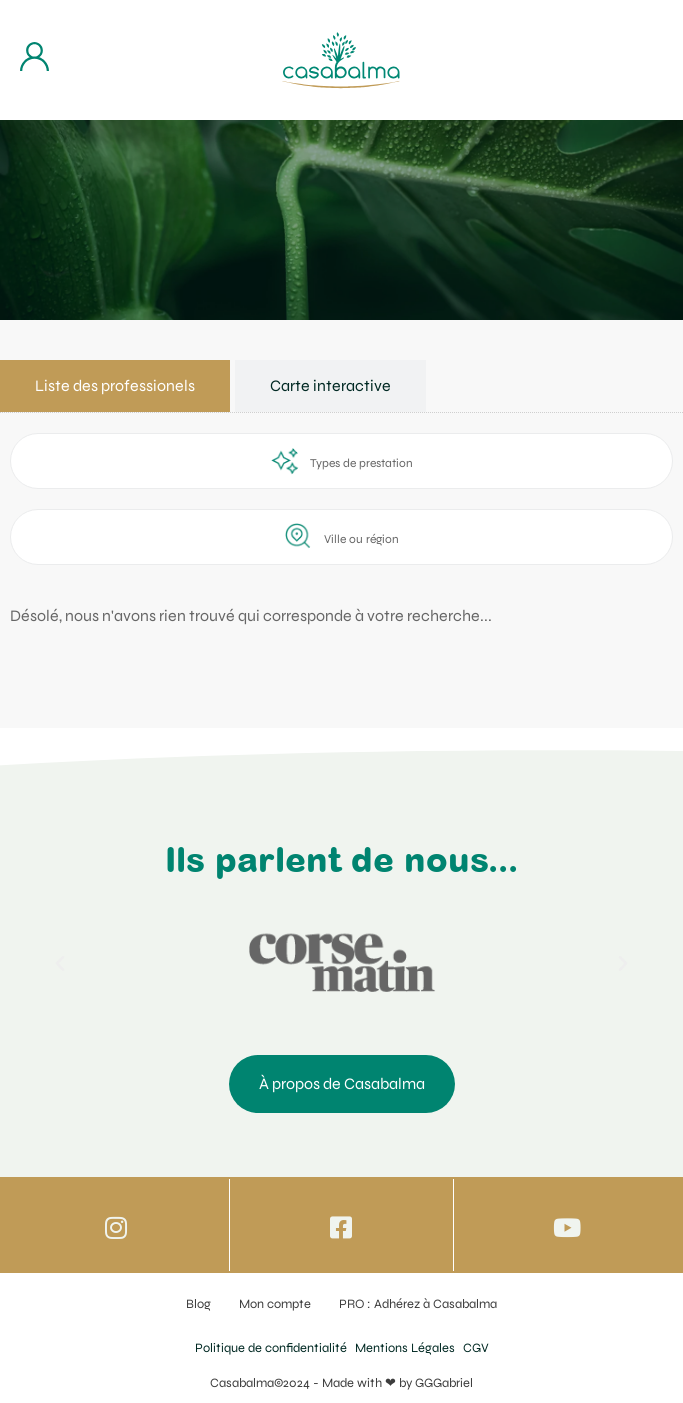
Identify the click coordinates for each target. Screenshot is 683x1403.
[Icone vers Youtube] (566, 1227)
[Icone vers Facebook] (341, 1227)
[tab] (115, 386)
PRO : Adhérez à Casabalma (418, 1304)
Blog (198, 1304)
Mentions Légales (405, 1348)
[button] (60, 964)
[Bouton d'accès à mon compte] (34, 56)
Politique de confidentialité (271, 1348)
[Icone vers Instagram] (116, 1227)
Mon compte (275, 1304)
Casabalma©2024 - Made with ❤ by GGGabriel (341, 1383)
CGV (476, 1348)
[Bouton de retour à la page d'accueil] (341, 60)
